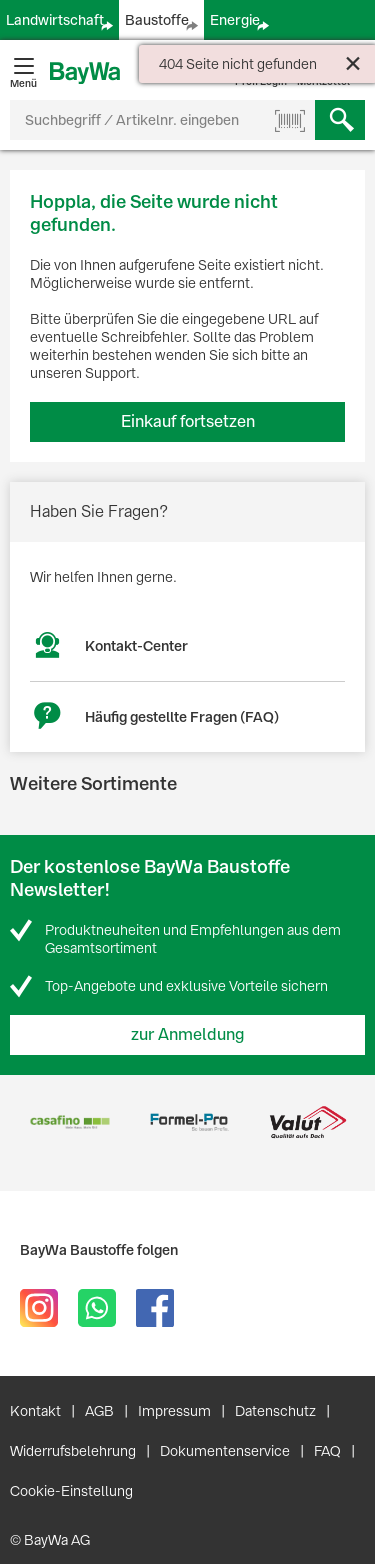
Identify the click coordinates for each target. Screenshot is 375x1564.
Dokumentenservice (225, 1451)
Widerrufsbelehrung (73, 1451)
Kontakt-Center (136, 646)
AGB (99, 1411)
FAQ (327, 1451)
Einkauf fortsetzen (188, 421)
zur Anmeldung (188, 1034)
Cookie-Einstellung (71, 1491)
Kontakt (35, 1411)
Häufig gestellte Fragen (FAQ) (182, 717)
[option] (69, 1122)
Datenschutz (275, 1411)
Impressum (174, 1411)
